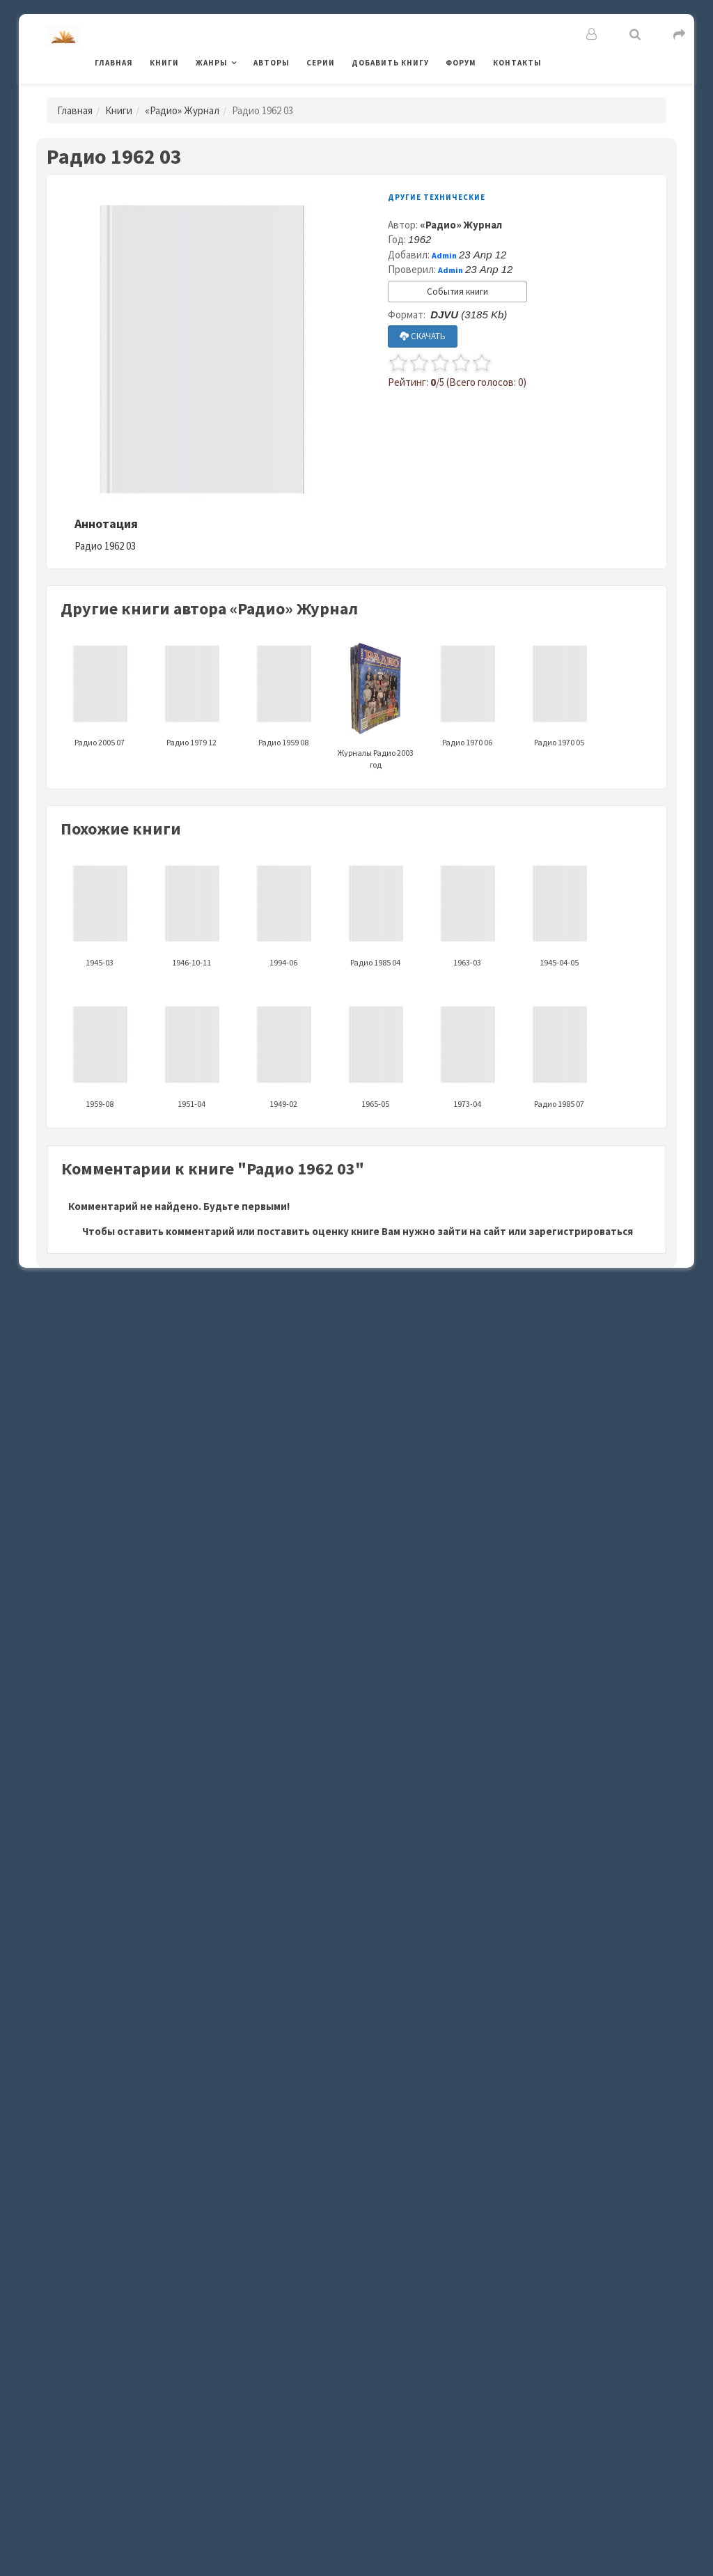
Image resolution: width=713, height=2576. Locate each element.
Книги (164, 63)
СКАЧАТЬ (423, 336)
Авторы (271, 63)
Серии (320, 63)
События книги (457, 291)
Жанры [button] (212, 63)
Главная (114, 63)
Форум (461, 63)
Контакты (517, 63)
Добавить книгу (390, 63)
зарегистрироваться (580, 1231)
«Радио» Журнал (182, 110)
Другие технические (436, 197)
